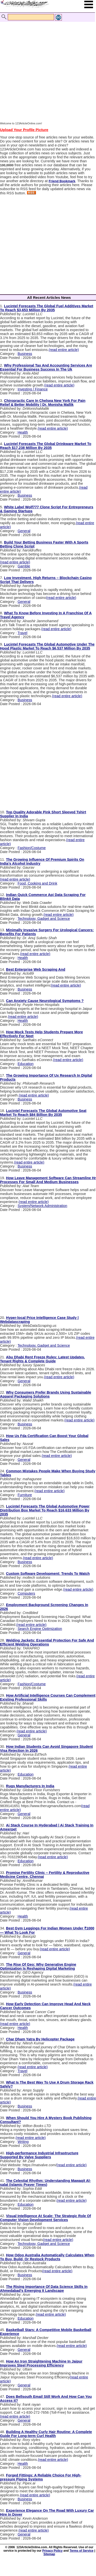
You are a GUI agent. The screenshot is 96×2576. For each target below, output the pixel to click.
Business (24, 354)
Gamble (23, 566)
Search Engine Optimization (39, 1629)
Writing (23, 2142)
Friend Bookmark (62, 181)
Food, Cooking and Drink (37, 883)
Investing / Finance (32, 389)
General (23, 531)
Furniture (24, 1495)
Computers (26, 1593)
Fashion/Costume (31, 848)
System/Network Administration (42, 1206)
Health (22, 432)
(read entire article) (64, 350)
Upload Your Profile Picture (24, 130)
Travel (22, 633)
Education (25, 1064)
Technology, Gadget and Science (43, 919)
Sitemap (49, 2554)
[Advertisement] (47, 64)
